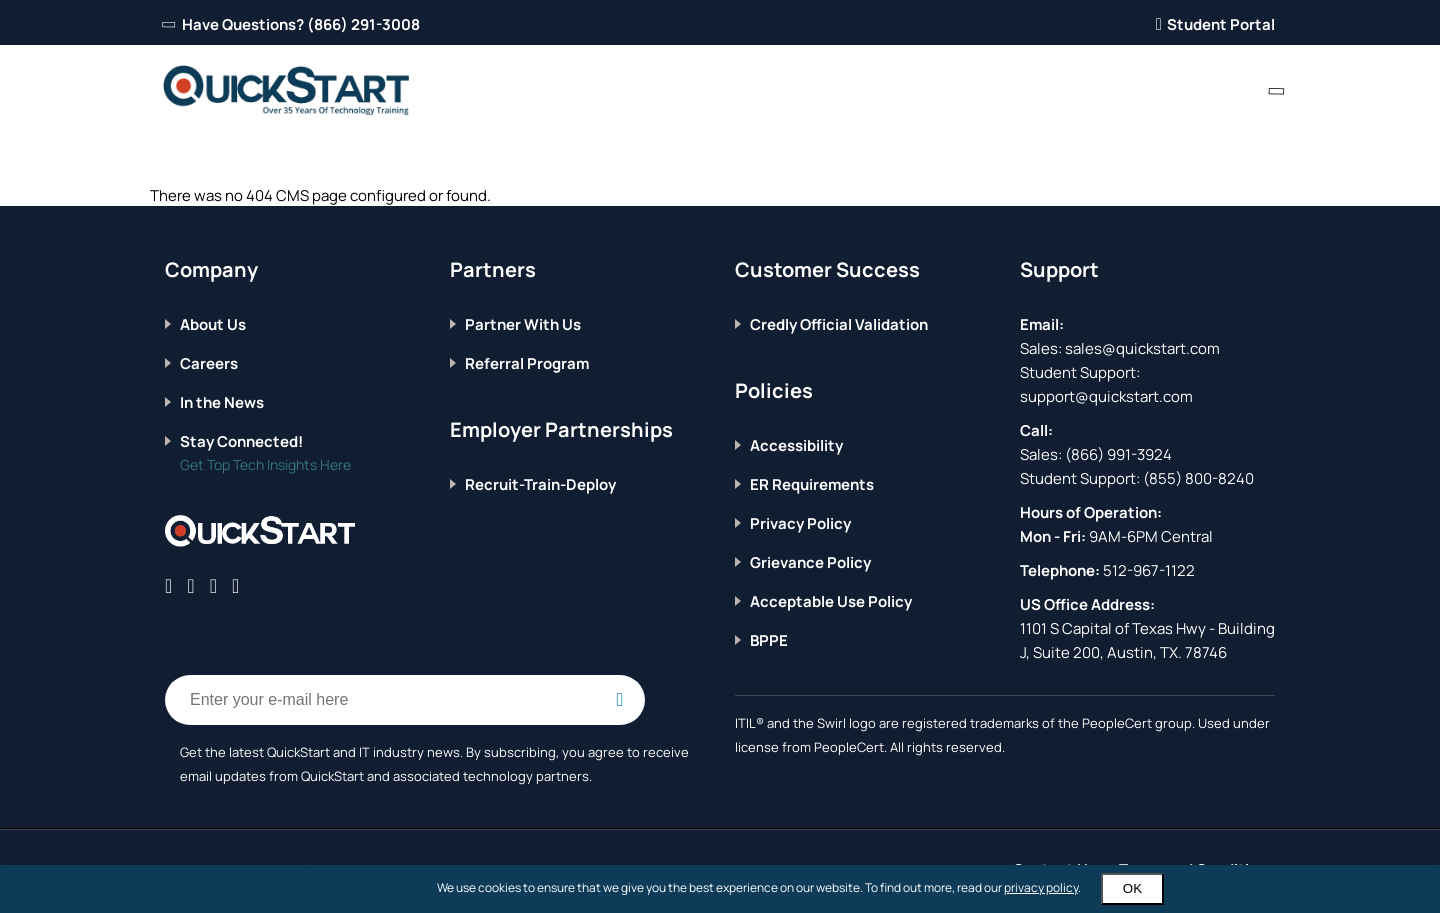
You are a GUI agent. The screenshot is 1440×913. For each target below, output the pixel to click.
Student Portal (1215, 24)
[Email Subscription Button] (620, 700)
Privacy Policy (800, 523)
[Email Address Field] (405, 700)
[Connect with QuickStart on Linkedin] (213, 585)
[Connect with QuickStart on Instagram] (235, 585)
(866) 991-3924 (1118, 454)
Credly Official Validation (839, 324)
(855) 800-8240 (1198, 478)
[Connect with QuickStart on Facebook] (168, 585)
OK (1132, 888)
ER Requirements (812, 484)
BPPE (769, 640)
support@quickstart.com (1106, 396)
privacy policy (1041, 887)
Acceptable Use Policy (831, 601)
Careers (209, 363)
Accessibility (796, 445)
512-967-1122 (1147, 570)
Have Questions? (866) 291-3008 (292, 24)
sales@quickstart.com (1141, 348)
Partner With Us (523, 324)
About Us (213, 324)
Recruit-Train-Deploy (540, 484)
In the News (222, 402)
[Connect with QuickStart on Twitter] (190, 585)
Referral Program (527, 363)
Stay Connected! (241, 441)
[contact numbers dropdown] (1276, 90)
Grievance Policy (810, 562)
